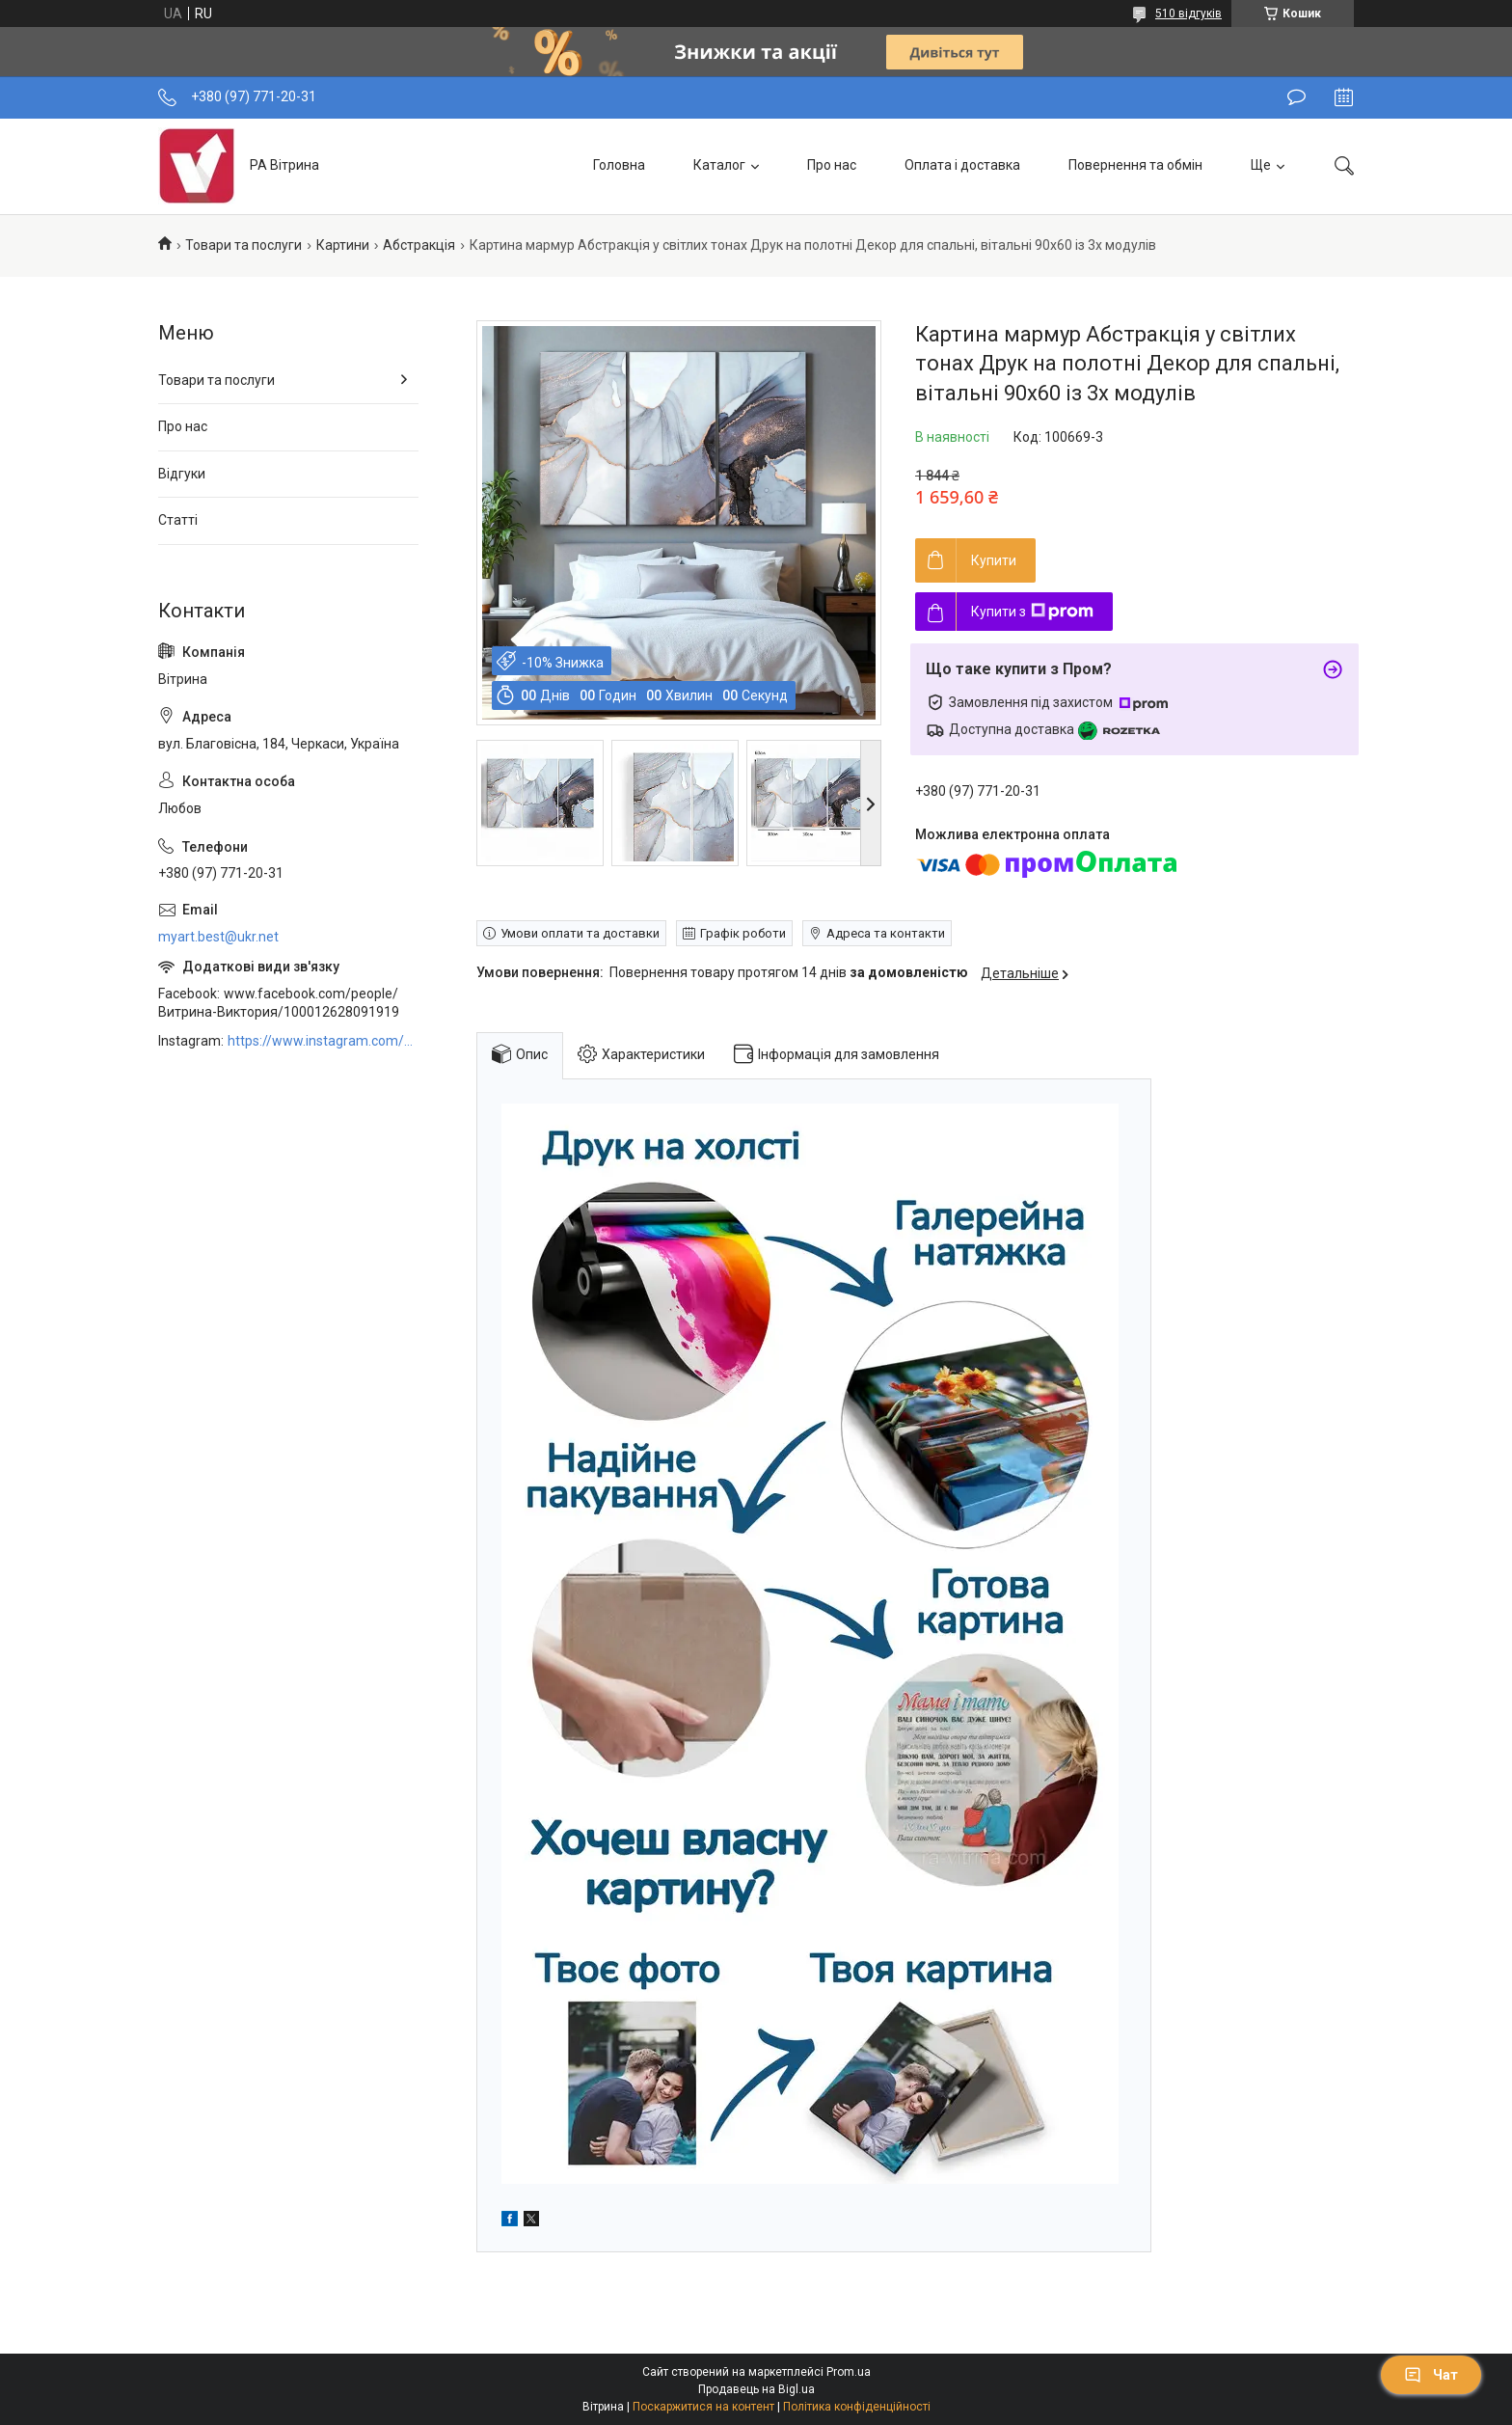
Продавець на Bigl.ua (756, 2389)
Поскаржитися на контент (703, 2406)
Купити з (1032, 611)
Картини (342, 245)
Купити (993, 560)
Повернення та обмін (1135, 165)
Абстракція (419, 245)
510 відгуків (1188, 13)
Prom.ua (848, 2372)
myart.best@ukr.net (218, 936)
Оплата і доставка (962, 165)
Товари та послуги (243, 245)
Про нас (831, 165)
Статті (178, 520)
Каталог (719, 165)
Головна (619, 165)
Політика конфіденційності (857, 2406)
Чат (1431, 2375)
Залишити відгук (1296, 97)
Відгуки (181, 473)
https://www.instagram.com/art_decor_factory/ (323, 1041)
